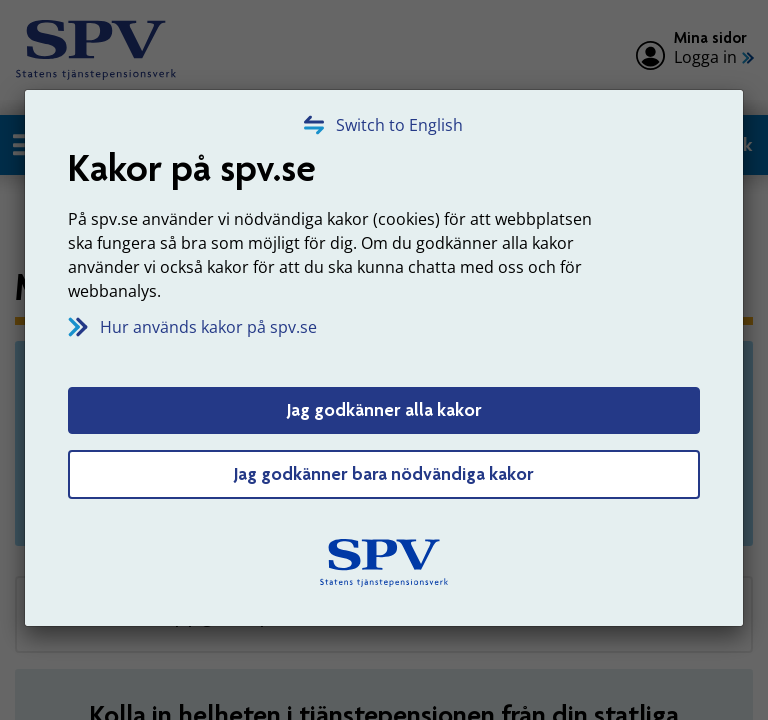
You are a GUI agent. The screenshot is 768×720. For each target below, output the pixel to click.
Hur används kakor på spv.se (208, 327)
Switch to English (399, 125)
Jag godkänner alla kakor (384, 410)
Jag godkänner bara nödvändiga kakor (384, 474)
